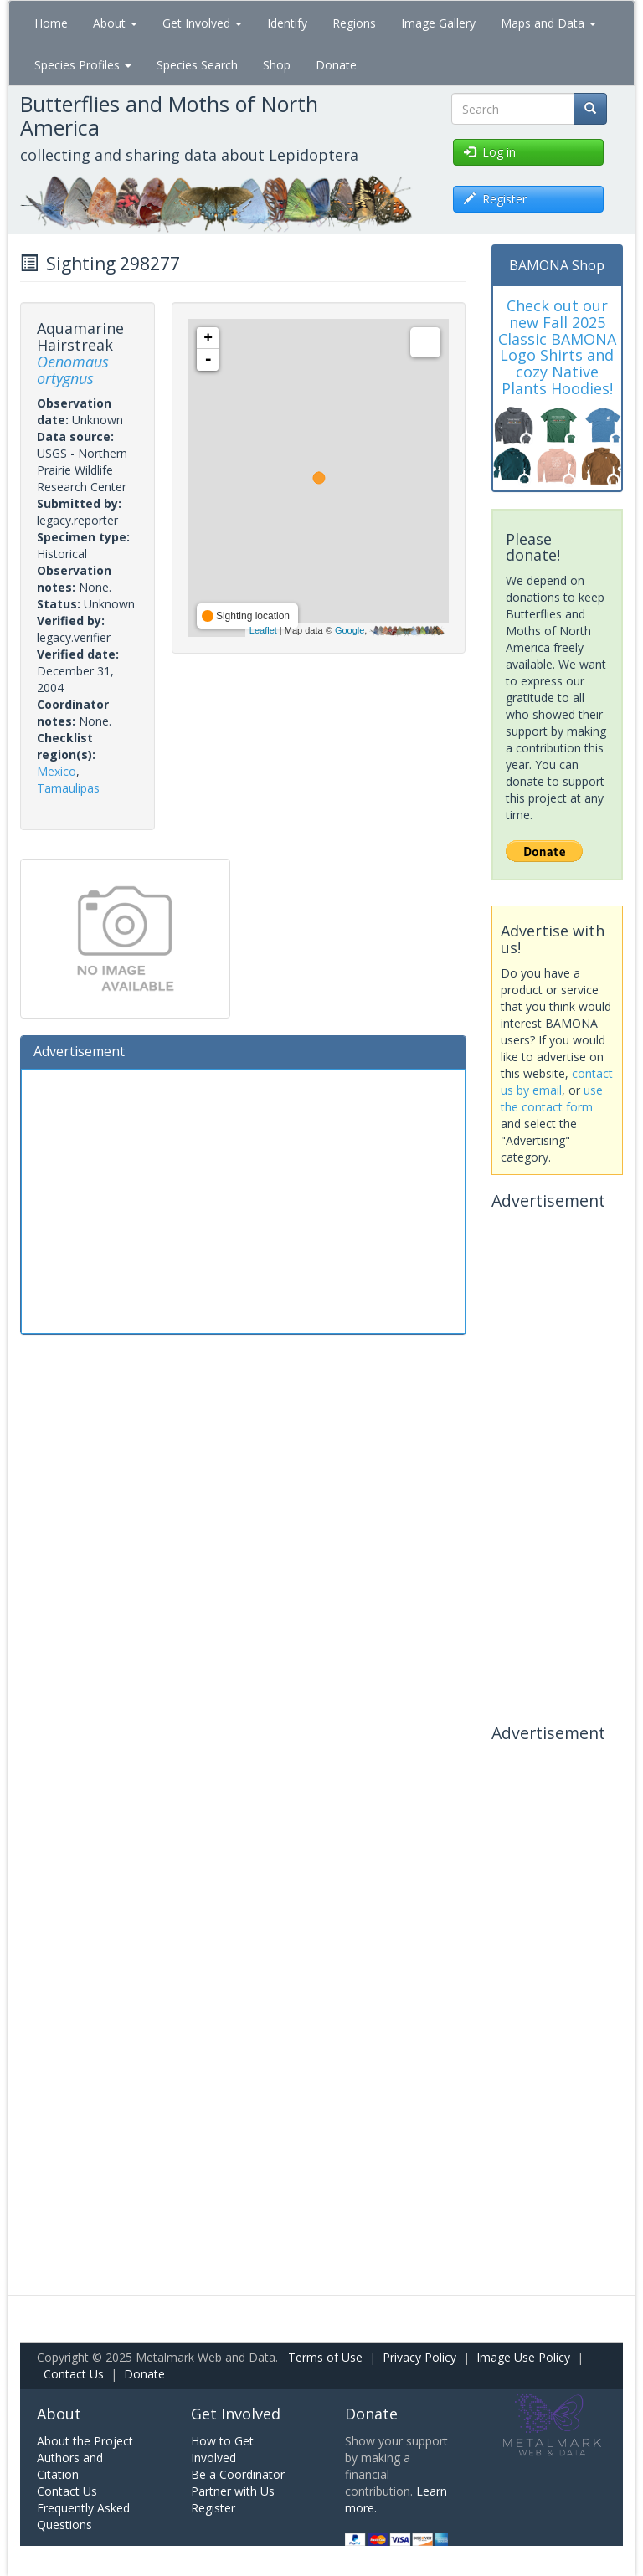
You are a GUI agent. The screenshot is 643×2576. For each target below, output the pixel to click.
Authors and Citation (70, 2466)
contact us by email (557, 1081)
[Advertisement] (243, 1199)
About (115, 23)
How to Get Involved (222, 2449)
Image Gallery (438, 23)
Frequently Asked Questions (83, 2516)
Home (51, 23)
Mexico (56, 771)
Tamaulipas (68, 788)
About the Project (85, 2441)
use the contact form (552, 1098)
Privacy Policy (419, 2357)
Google (349, 630)
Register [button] (495, 199)
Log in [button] (490, 152)
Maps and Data (548, 23)
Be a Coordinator (238, 2474)
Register (213, 2508)
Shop (277, 65)
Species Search (197, 65)
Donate (336, 65)
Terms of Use (325, 2357)
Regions (354, 23)
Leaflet (263, 630)
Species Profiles (82, 65)
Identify (287, 23)
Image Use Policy (523, 2357)
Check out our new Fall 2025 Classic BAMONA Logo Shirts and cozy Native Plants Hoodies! (557, 346)
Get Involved (202, 23)
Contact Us (74, 2374)
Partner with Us (233, 2491)
